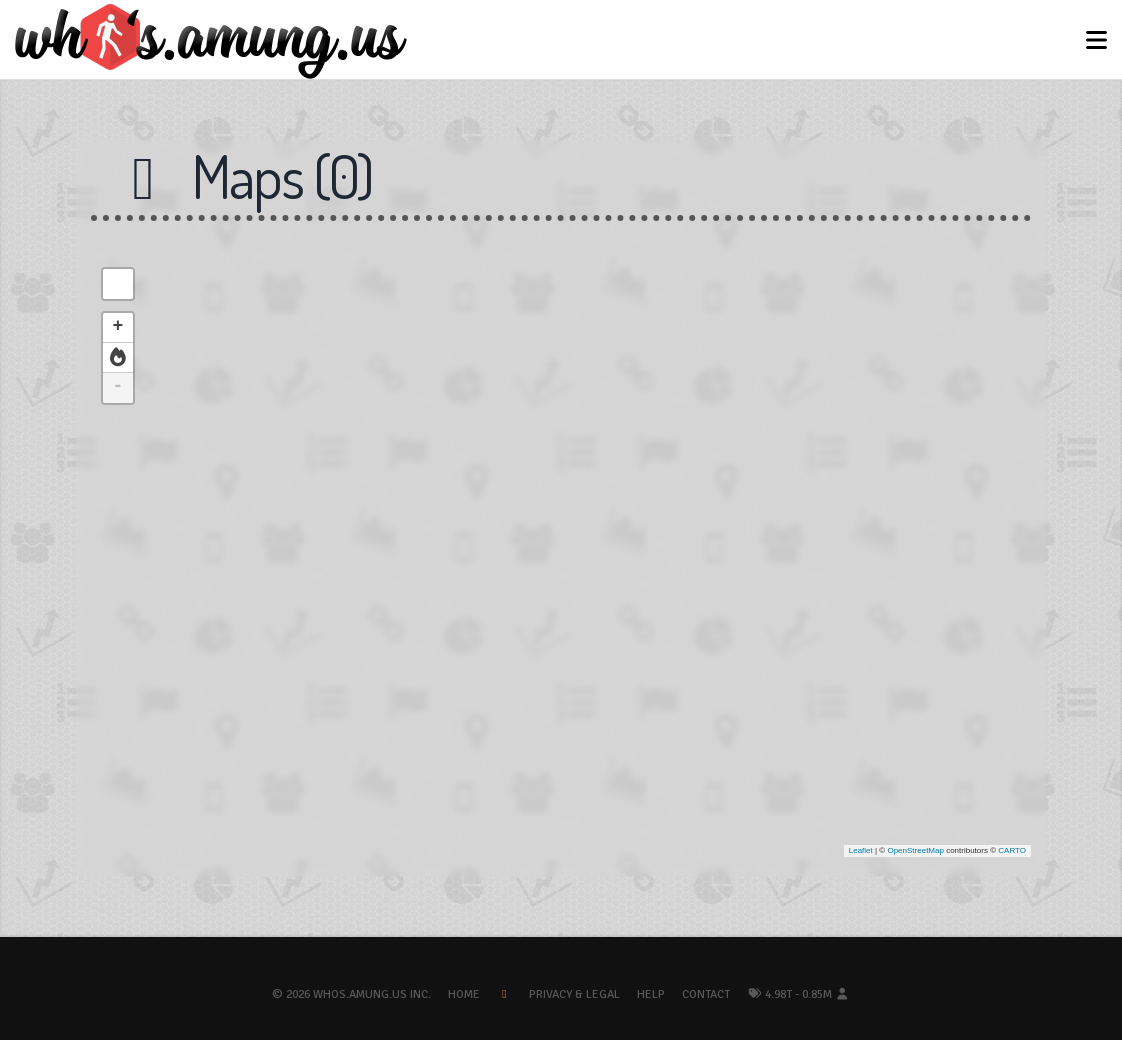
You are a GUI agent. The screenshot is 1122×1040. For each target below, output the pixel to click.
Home (464, 994)
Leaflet (861, 850)
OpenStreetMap (915, 850)
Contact (706, 994)
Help (651, 994)
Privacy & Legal (574, 994)
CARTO (1012, 850)
